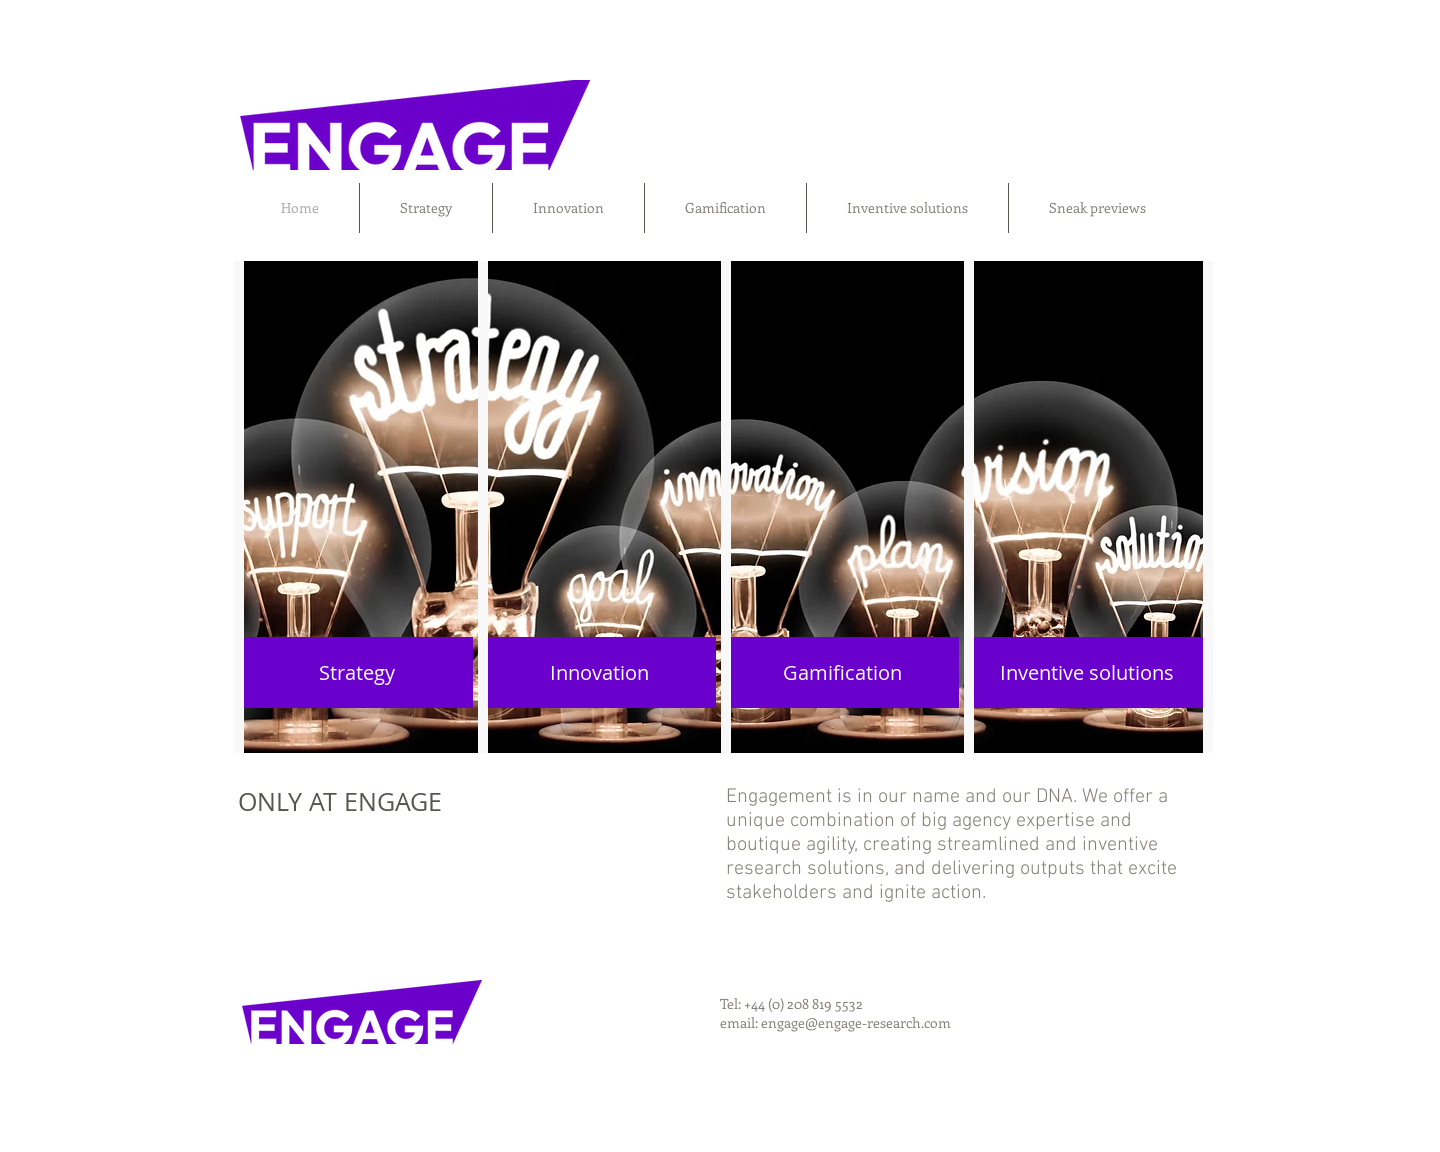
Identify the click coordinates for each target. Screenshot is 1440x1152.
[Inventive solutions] (1087, 672)
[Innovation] (599, 672)
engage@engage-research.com (856, 1022)
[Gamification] (842, 672)
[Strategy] (356, 672)
